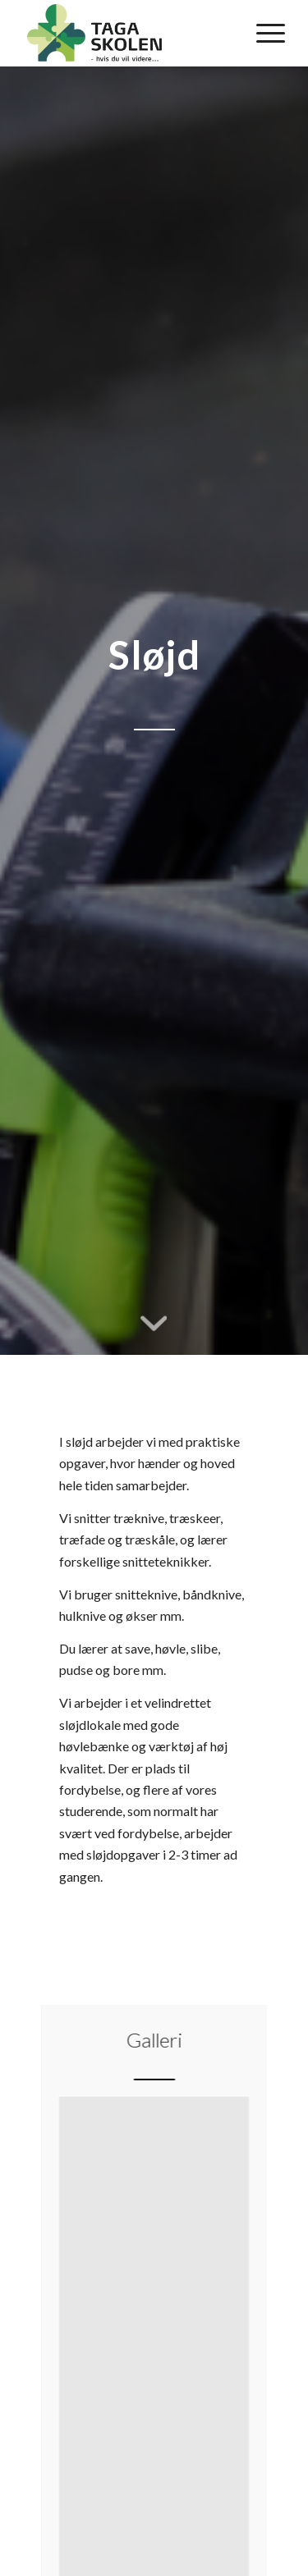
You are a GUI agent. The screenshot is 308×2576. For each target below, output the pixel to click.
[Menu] (262, 33)
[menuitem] (262, 33)
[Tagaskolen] (127, 33)
